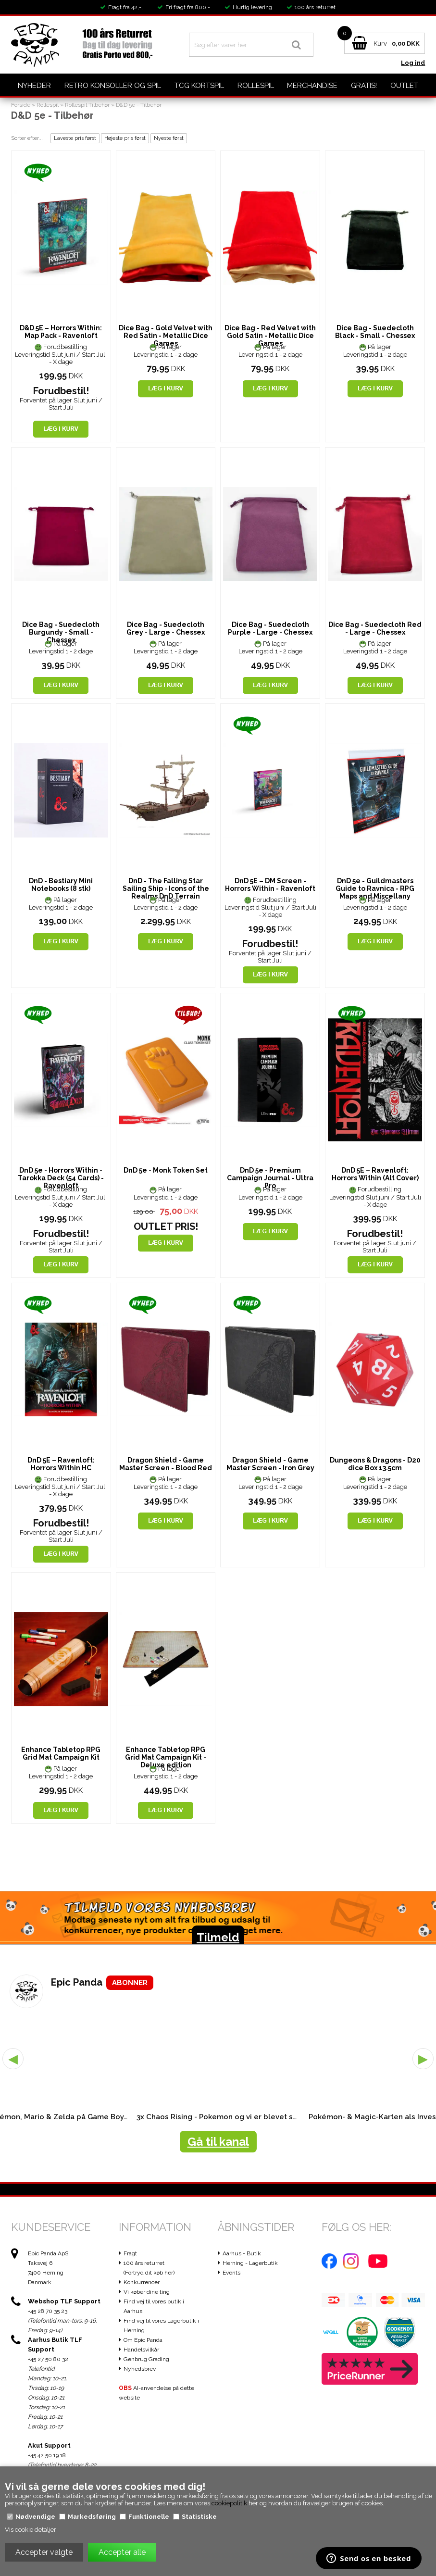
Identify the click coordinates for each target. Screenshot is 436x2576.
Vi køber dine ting (147, 2291)
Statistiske (199, 2516)
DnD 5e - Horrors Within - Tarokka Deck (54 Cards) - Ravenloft (61, 1177)
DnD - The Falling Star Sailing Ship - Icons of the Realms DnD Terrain (166, 888)
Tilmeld (218, 1937)
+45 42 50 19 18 (47, 2455)
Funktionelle (148, 2516)
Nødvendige (35, 2516)
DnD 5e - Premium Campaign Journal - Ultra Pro (270, 1177)
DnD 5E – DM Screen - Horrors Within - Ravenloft (270, 884)
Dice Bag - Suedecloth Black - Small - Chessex (375, 331)
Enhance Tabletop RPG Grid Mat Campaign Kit (60, 1753)
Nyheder (34, 85)
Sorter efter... (27, 138)
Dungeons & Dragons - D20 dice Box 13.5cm (375, 1464)
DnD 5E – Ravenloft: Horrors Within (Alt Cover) (375, 1174)
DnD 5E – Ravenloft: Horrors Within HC (61, 1464)
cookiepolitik (229, 2503)
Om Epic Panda (143, 2340)
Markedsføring (92, 2516)
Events (231, 2272)
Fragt (130, 2253)
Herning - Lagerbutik (250, 2263)
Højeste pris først (125, 138)
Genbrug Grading (146, 2359)
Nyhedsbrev (140, 2368)
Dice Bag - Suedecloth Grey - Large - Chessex (165, 628)
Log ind (413, 62)
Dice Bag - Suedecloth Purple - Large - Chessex (270, 628)
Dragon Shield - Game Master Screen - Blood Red (165, 1464)
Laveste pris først (75, 138)
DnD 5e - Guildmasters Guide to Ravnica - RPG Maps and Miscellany (375, 888)
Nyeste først (169, 138)
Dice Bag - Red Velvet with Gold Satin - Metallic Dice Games (270, 335)
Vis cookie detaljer (30, 2529)
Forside (20, 104)
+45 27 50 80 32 (48, 2359)
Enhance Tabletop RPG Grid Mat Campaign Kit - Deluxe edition (165, 1757)
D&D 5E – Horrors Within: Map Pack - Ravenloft (61, 331)
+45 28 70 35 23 (47, 2311)
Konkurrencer (142, 2282)
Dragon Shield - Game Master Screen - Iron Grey (270, 1464)
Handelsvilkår (141, 2349)
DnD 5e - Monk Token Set (166, 1170)
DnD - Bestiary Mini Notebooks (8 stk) (61, 884)
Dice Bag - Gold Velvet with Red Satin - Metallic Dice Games (165, 335)
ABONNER (130, 1982)
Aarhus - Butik (242, 2253)
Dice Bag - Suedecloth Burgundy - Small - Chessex (61, 632)
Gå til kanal (218, 2142)
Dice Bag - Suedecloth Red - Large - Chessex (375, 628)
